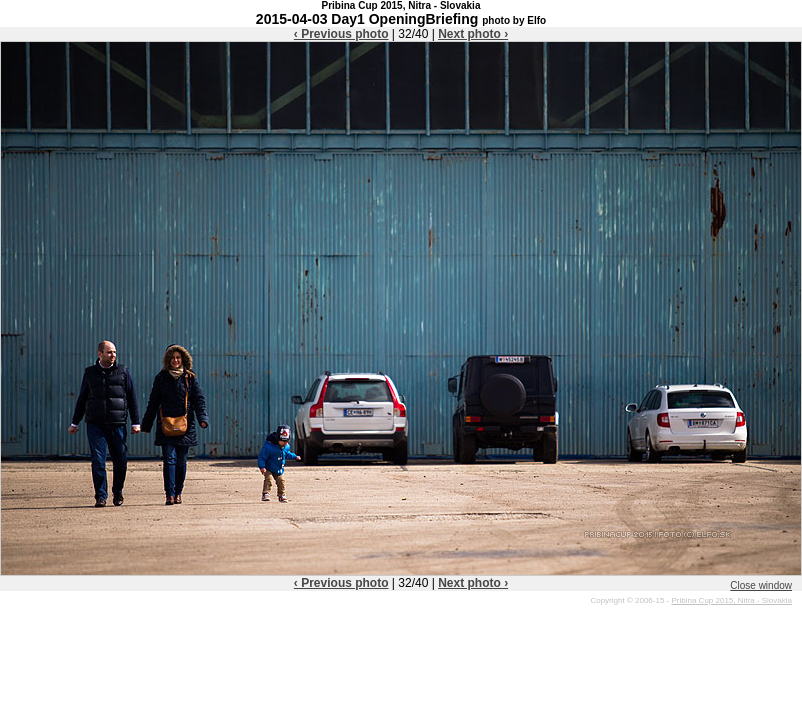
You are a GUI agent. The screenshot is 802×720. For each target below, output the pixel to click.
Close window (761, 585)
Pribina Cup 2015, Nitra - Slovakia (731, 600)
